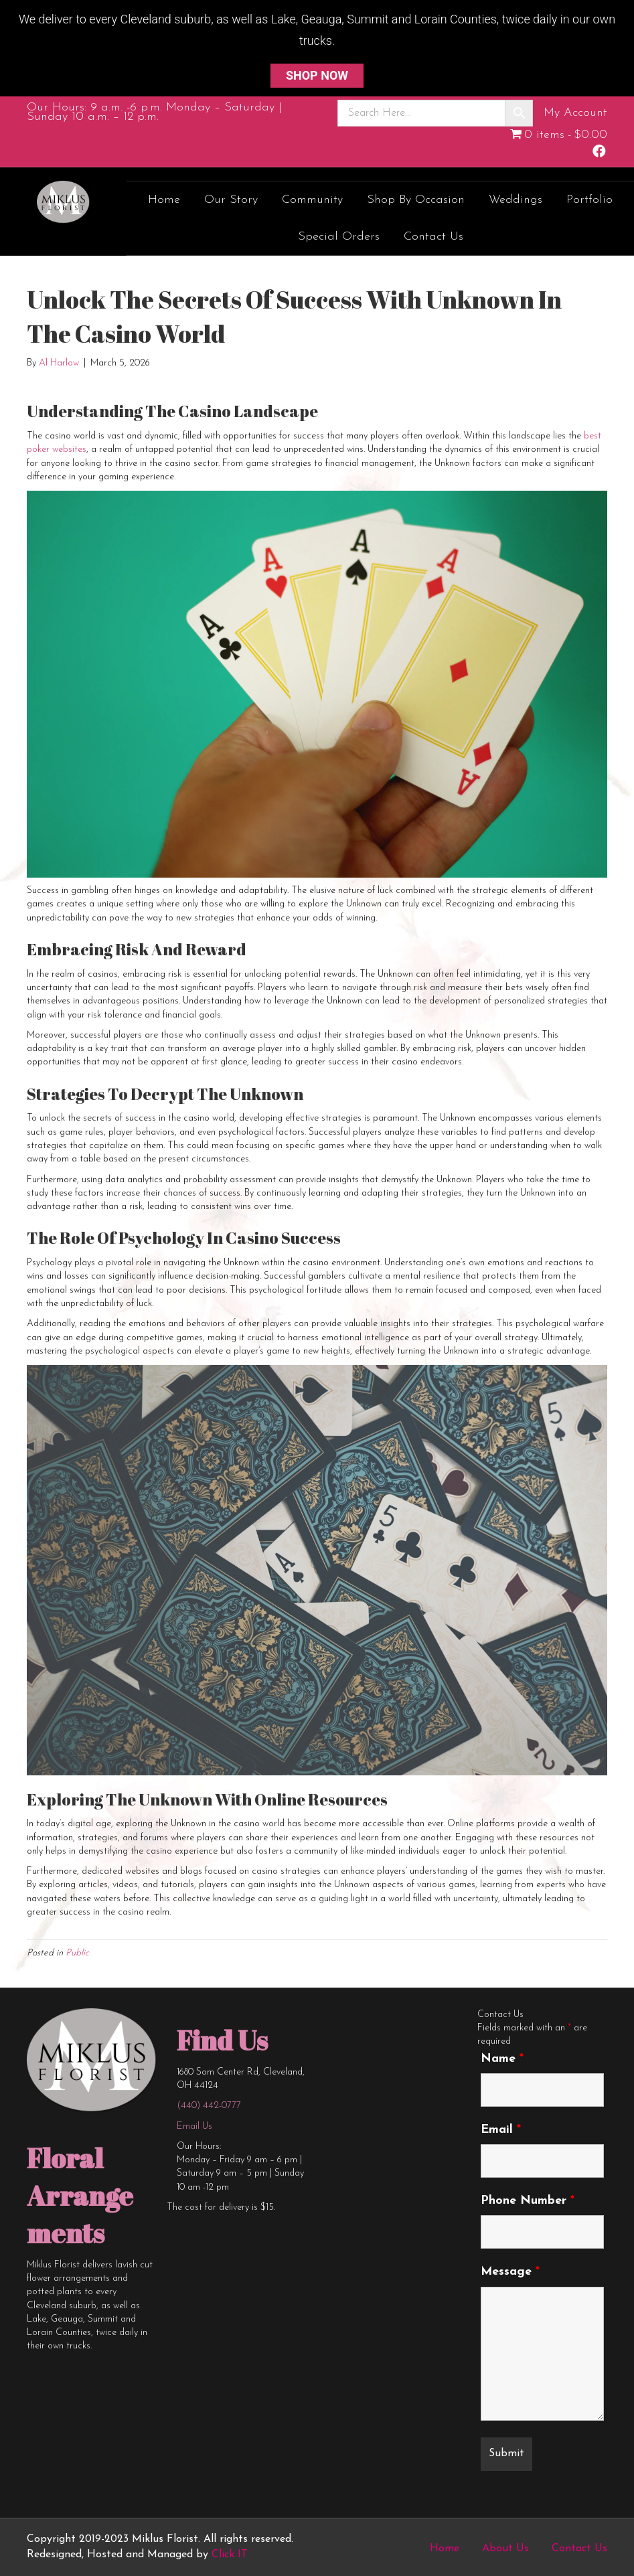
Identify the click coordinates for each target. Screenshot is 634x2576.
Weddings (515, 199)
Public (77, 1953)
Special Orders (339, 236)
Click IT (230, 2554)
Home (164, 199)
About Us (505, 2548)
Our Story (231, 199)
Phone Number (527, 2200)
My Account (575, 112)
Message (510, 2271)
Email (501, 2129)
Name (502, 2058)
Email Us (194, 2126)
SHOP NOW (317, 75)
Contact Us (433, 236)
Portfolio (589, 199)
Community (312, 199)
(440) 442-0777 (209, 2106)
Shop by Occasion (416, 199)
